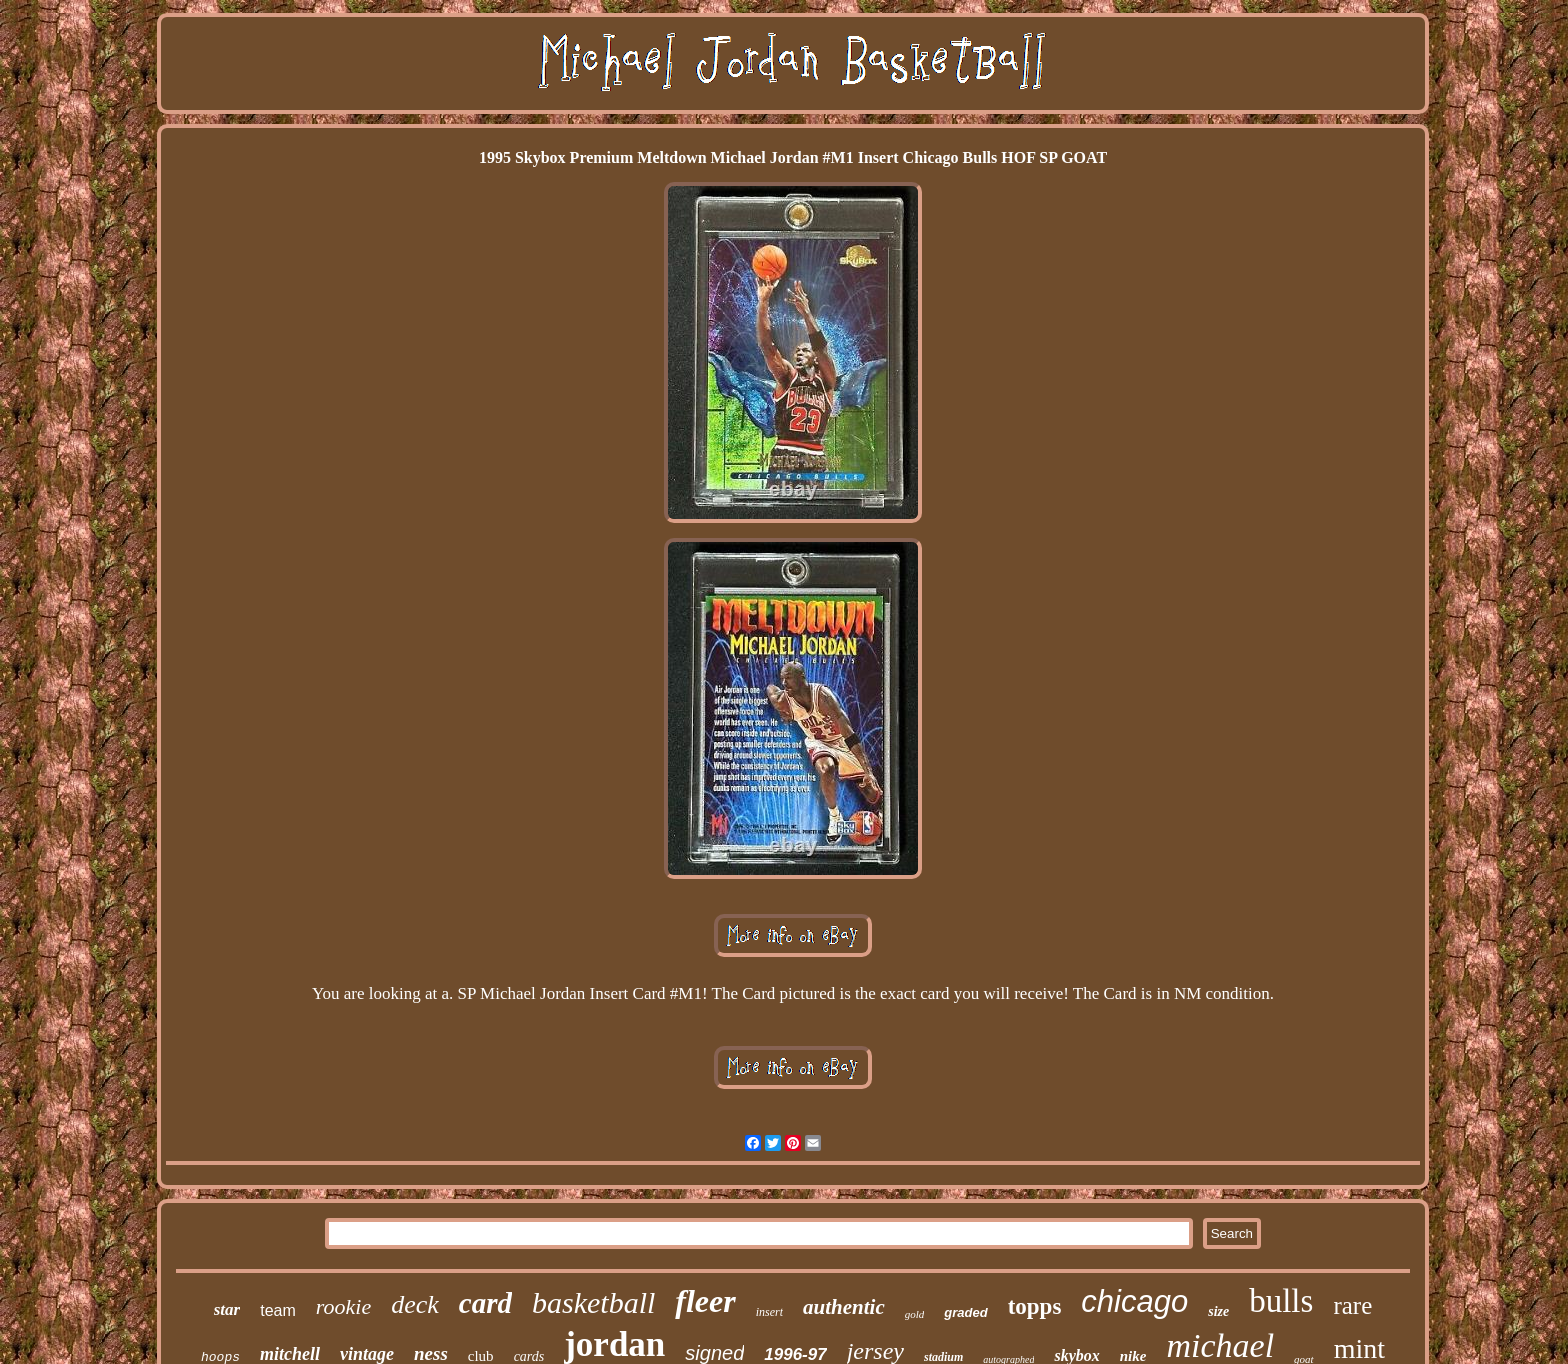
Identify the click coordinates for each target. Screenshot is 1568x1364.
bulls (1281, 1301)
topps (1035, 1306)
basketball (593, 1302)
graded (965, 1312)
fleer (705, 1301)
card (485, 1303)
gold (915, 1314)
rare (1352, 1305)
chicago (1134, 1301)
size (1218, 1311)
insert (769, 1312)
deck (415, 1304)
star (227, 1309)
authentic (844, 1307)
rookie (343, 1306)
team (278, 1310)
